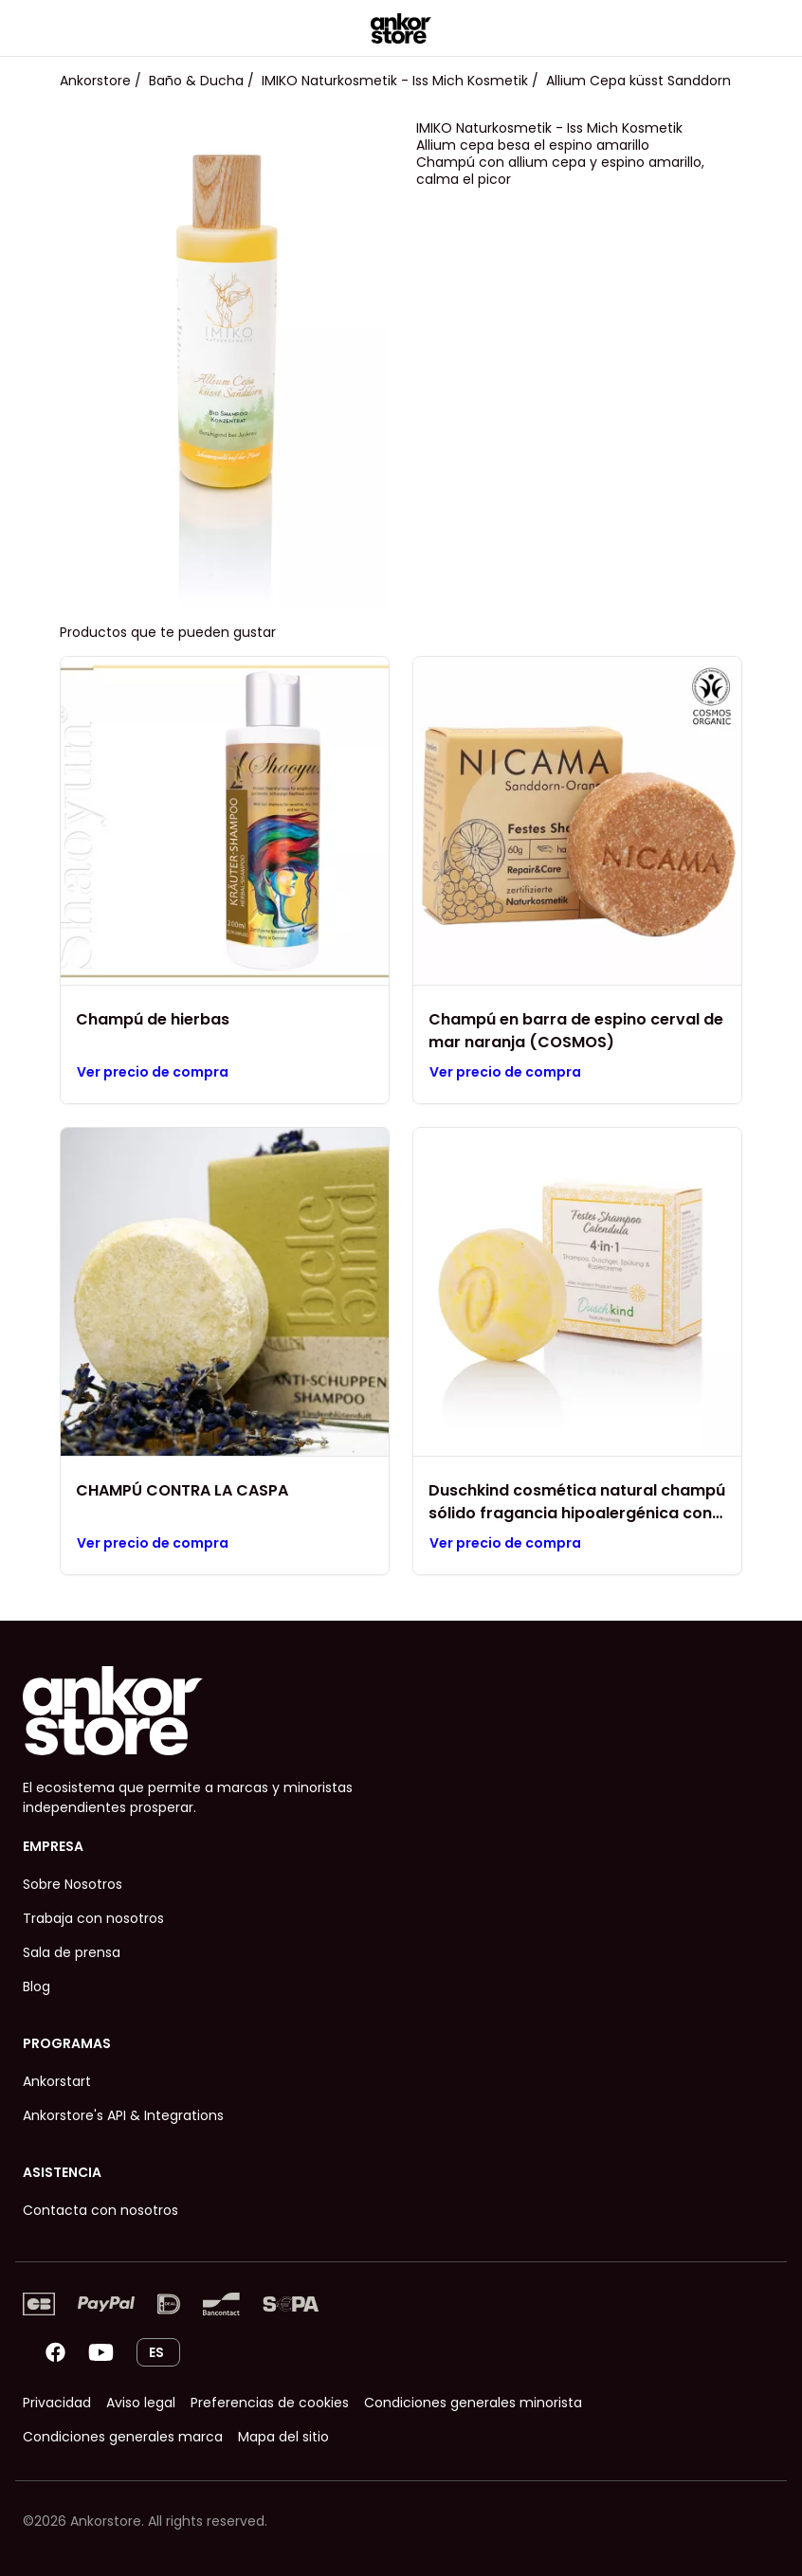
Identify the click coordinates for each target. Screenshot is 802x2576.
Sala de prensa (71, 1952)
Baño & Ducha (196, 80)
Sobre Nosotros (72, 1884)
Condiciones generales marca (123, 2436)
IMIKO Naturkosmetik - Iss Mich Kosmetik (395, 80)
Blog (36, 1986)
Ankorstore (95, 80)
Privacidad (57, 2402)
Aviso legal (140, 2402)
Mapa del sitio (283, 2436)
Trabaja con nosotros (93, 1918)
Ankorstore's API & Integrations (123, 2115)
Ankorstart (57, 2081)
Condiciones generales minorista (473, 2402)
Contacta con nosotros (100, 2210)
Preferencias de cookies (270, 2402)
